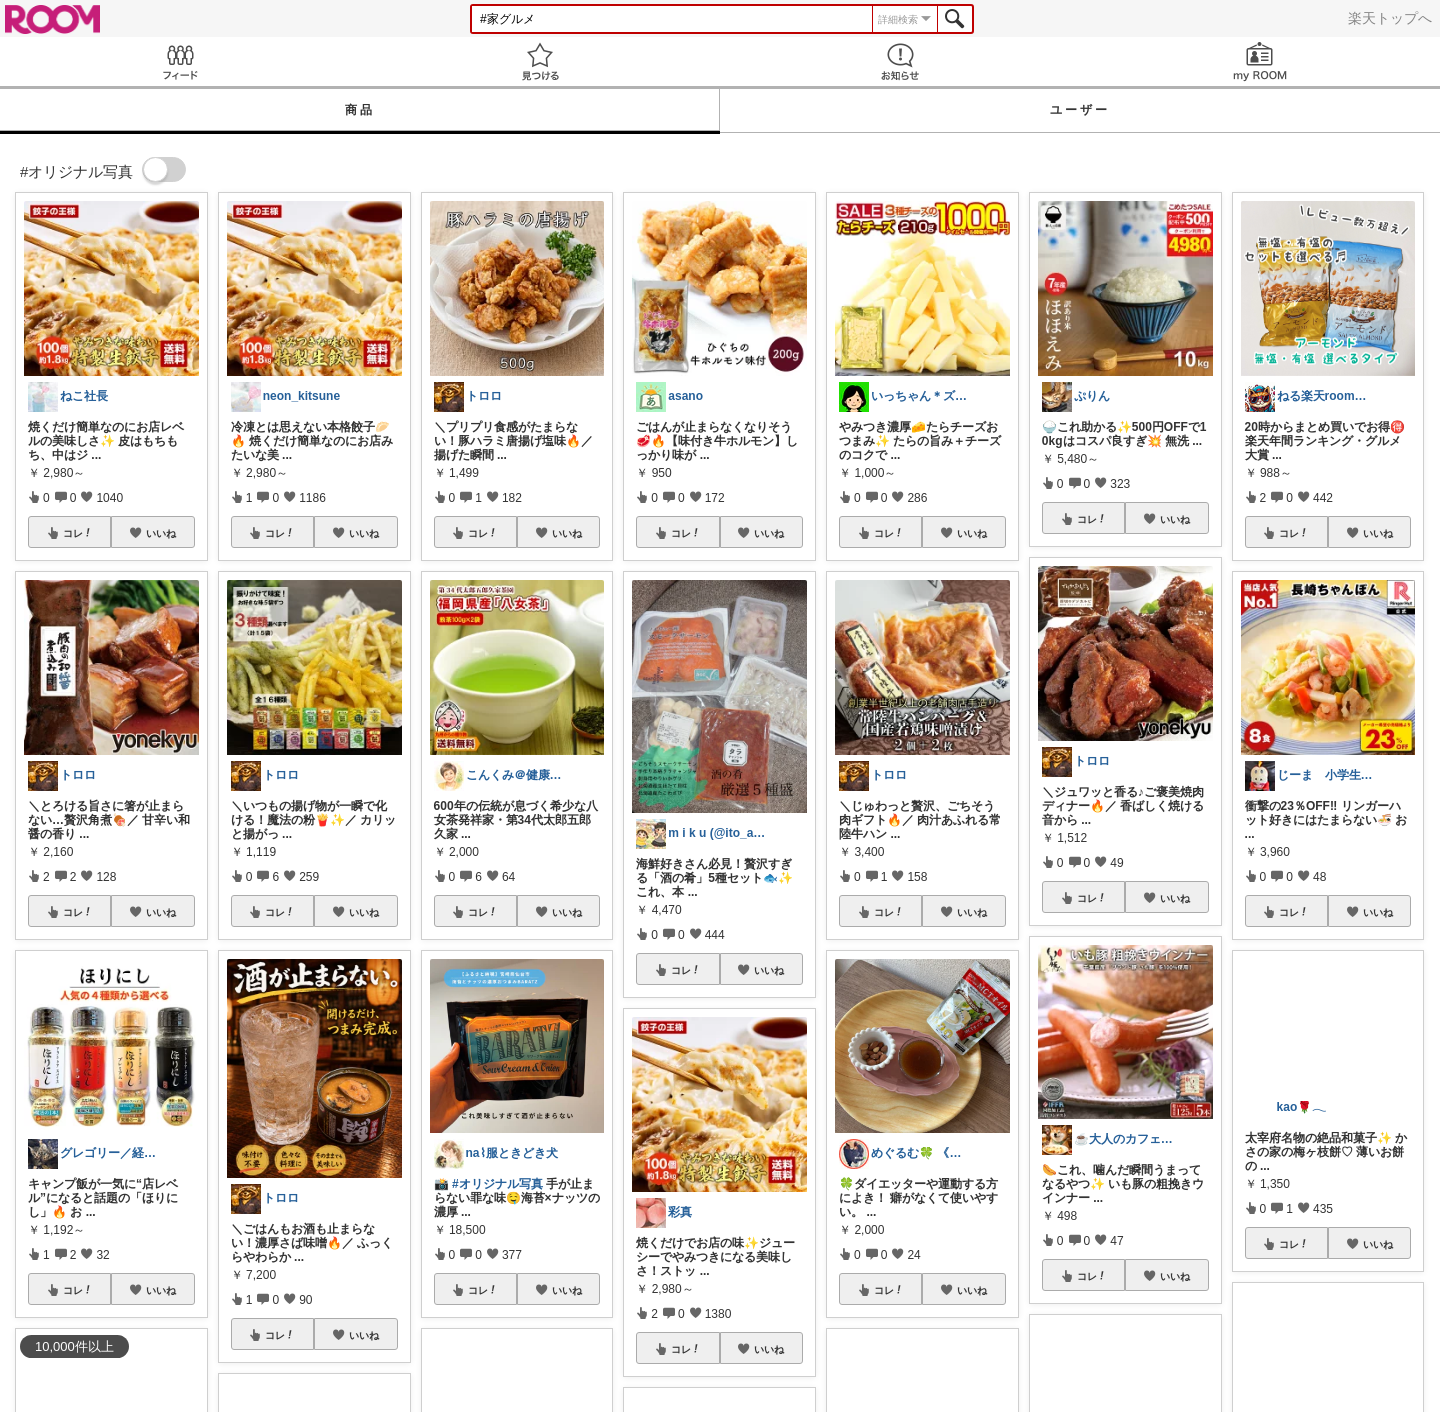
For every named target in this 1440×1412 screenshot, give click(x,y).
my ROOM (1260, 61)
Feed (180, 61)
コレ (78, 533)
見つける (540, 61)
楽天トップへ (1390, 18)
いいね (161, 533)
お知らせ (900, 61)
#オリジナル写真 (497, 1184)
